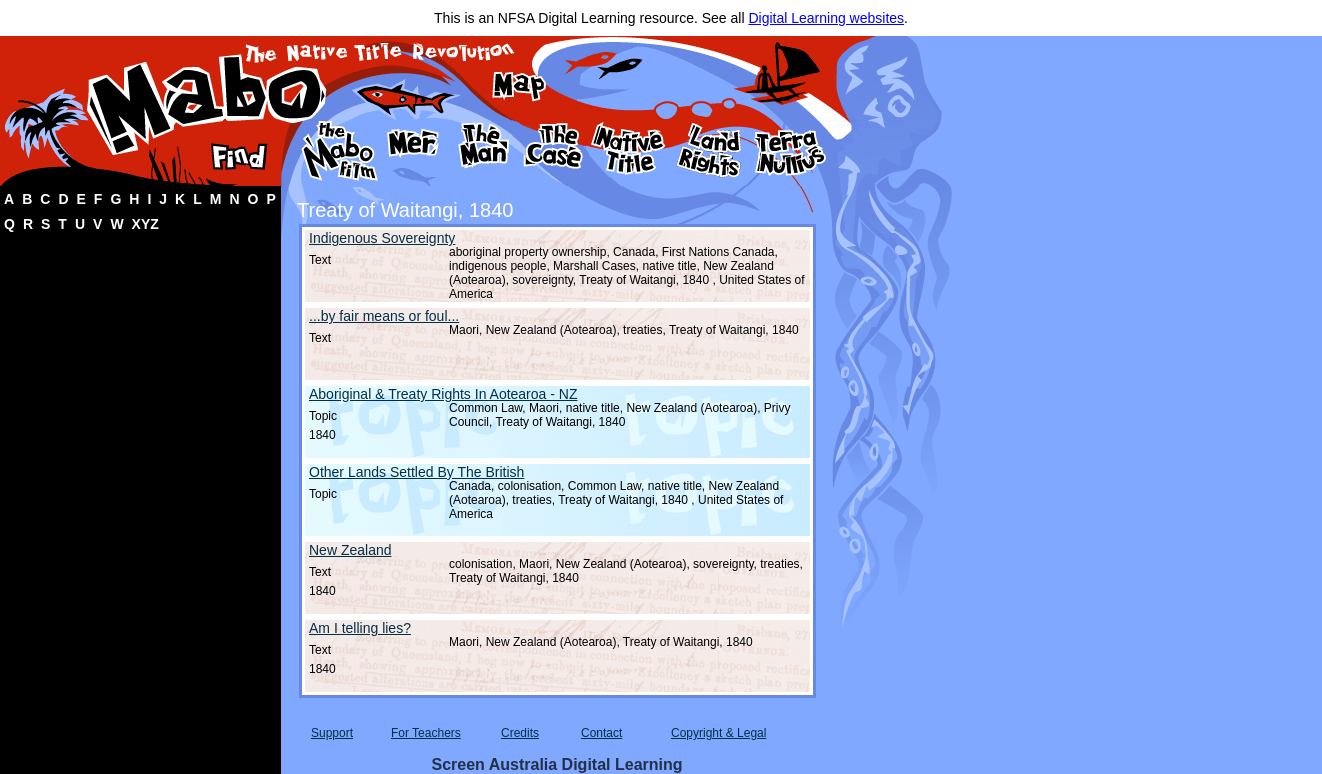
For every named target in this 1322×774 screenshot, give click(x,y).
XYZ (145, 224)
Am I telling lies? (360, 628)
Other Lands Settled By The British (416, 472)
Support (332, 733)
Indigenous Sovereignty (382, 238)
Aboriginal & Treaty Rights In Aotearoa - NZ (443, 394)
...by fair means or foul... (384, 316)
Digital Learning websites (826, 18)
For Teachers (426, 733)
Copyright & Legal (718, 733)
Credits (520, 733)
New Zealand (350, 550)
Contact (601, 733)
